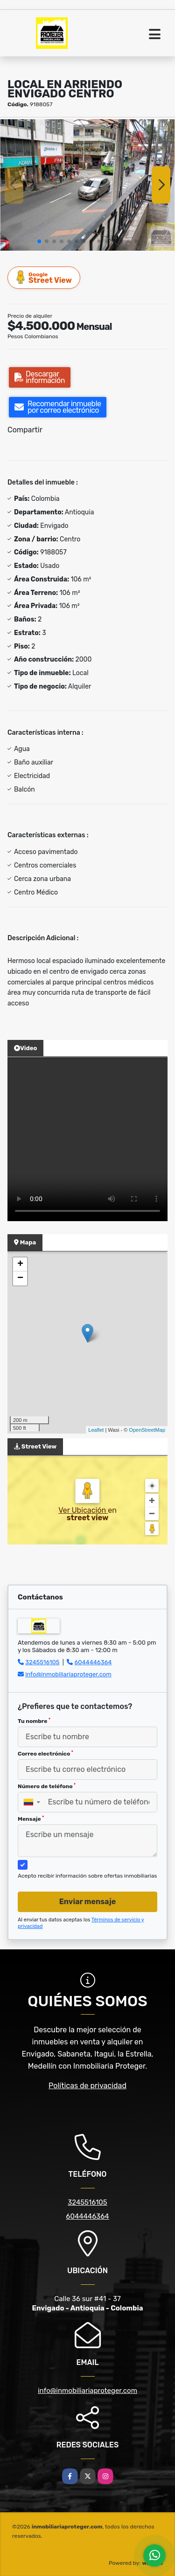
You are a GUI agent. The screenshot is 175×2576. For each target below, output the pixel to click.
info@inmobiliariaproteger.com (68, 1674)
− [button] (20, 1278)
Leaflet (96, 1430)
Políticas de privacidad (87, 2085)
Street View (44, 277)
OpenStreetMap (147, 1430)
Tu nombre (34, 1721)
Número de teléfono (47, 1786)
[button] (39, 241)
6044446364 (93, 1662)
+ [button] (20, 1264)
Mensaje (31, 1819)
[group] (87, 184)
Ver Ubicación (83, 1510)
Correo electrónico (45, 1753)
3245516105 (42, 1662)
